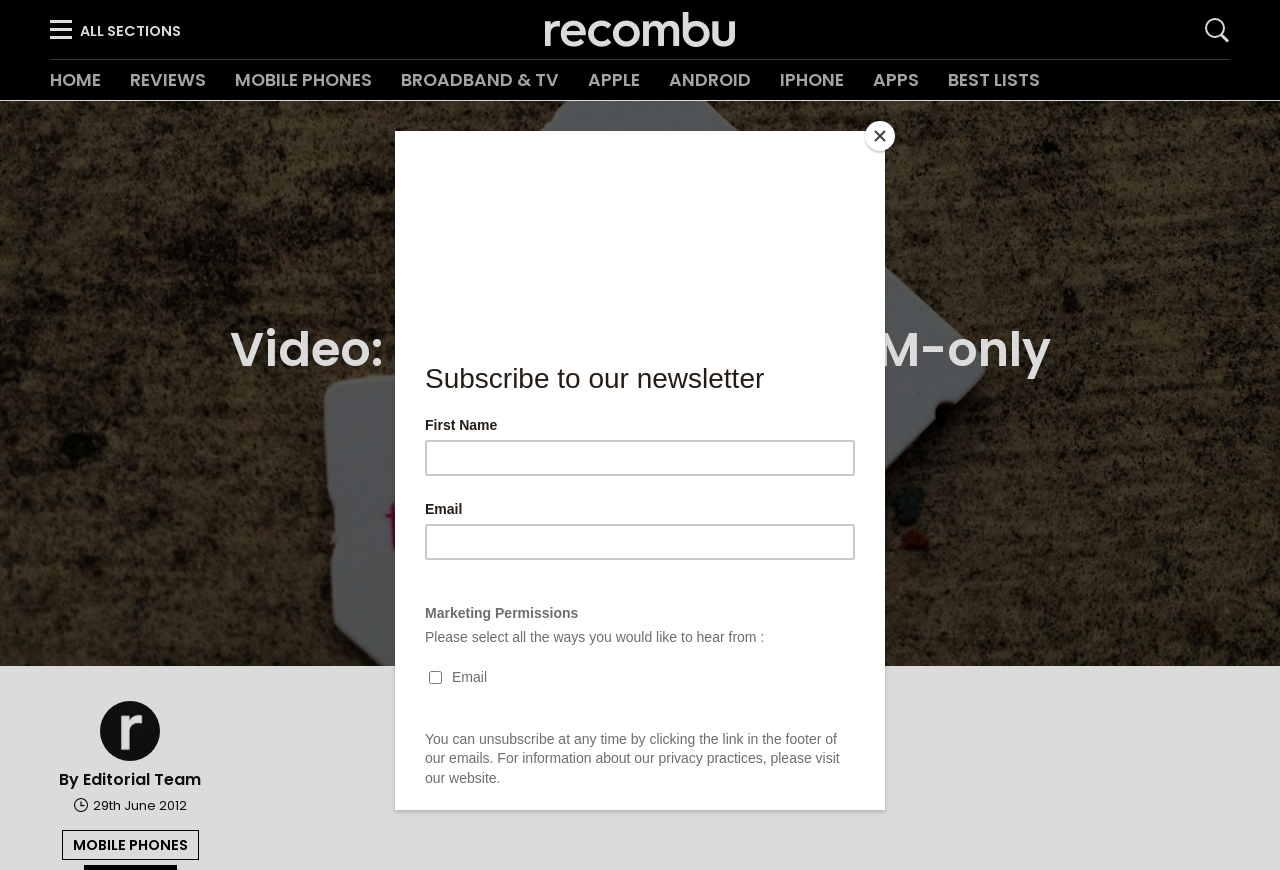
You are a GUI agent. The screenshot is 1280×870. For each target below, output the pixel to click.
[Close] (880, 136)
